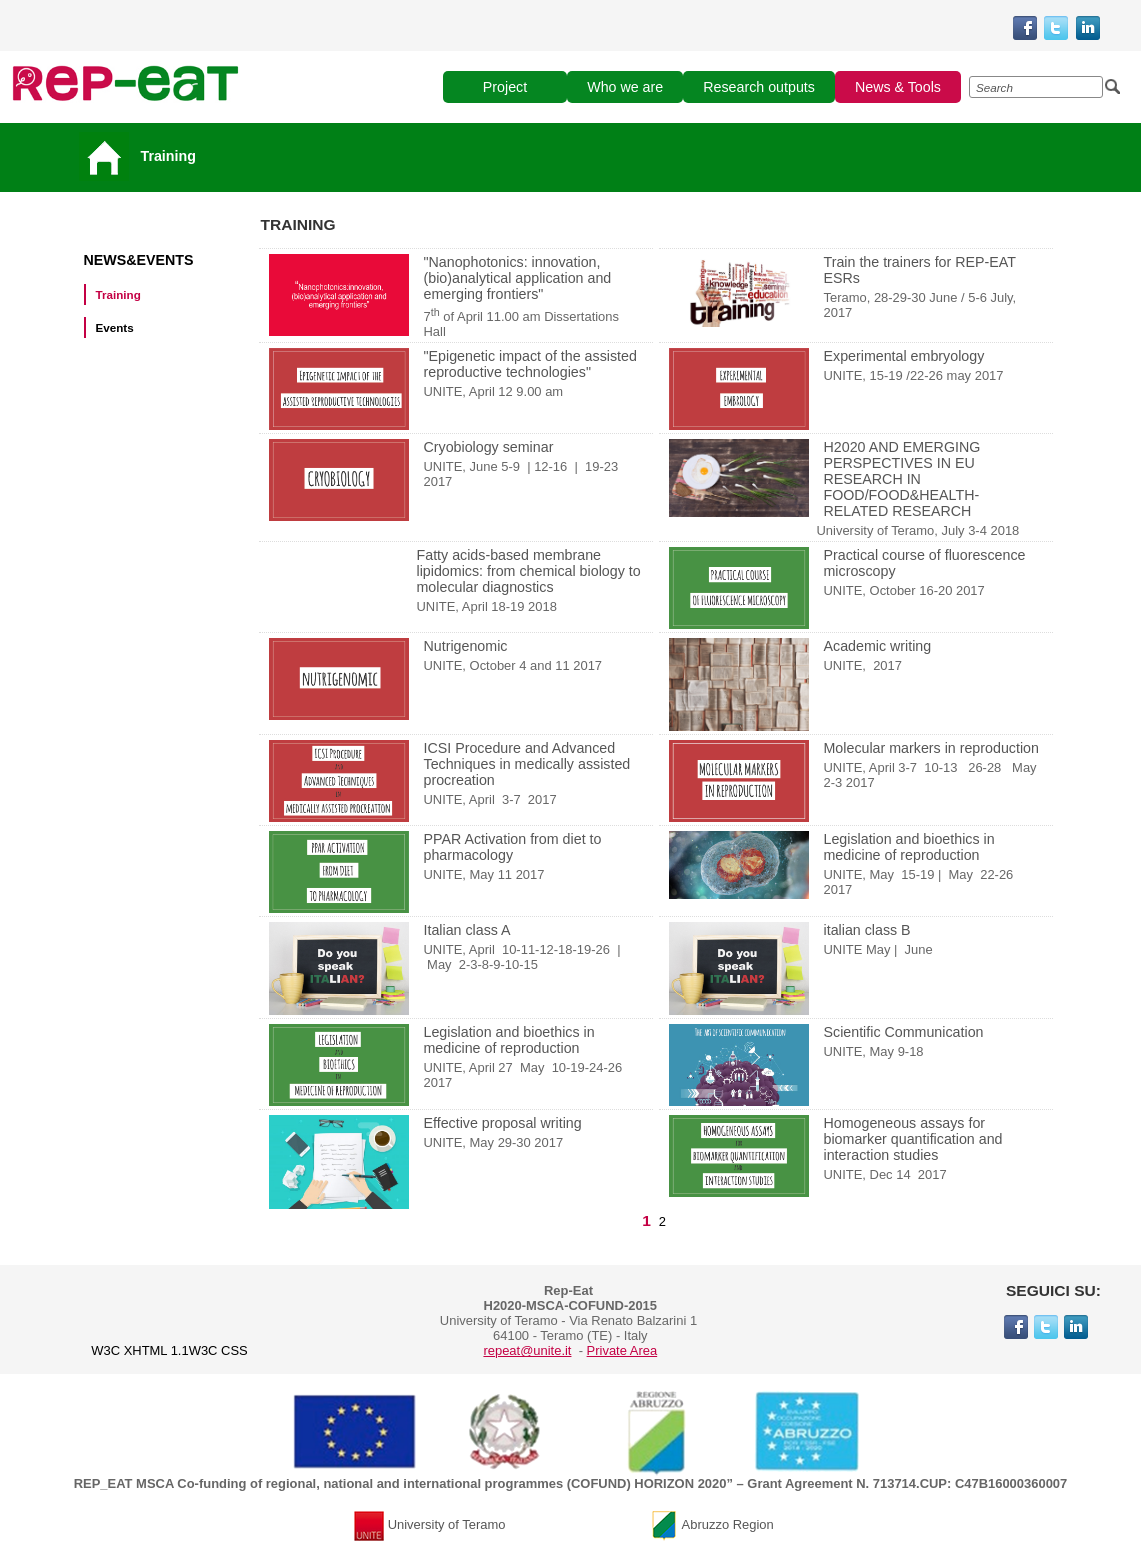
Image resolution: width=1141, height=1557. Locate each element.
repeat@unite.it (527, 1350)
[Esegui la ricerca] (1113, 87)
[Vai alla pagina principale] (107, 156)
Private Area (622, 1350)
